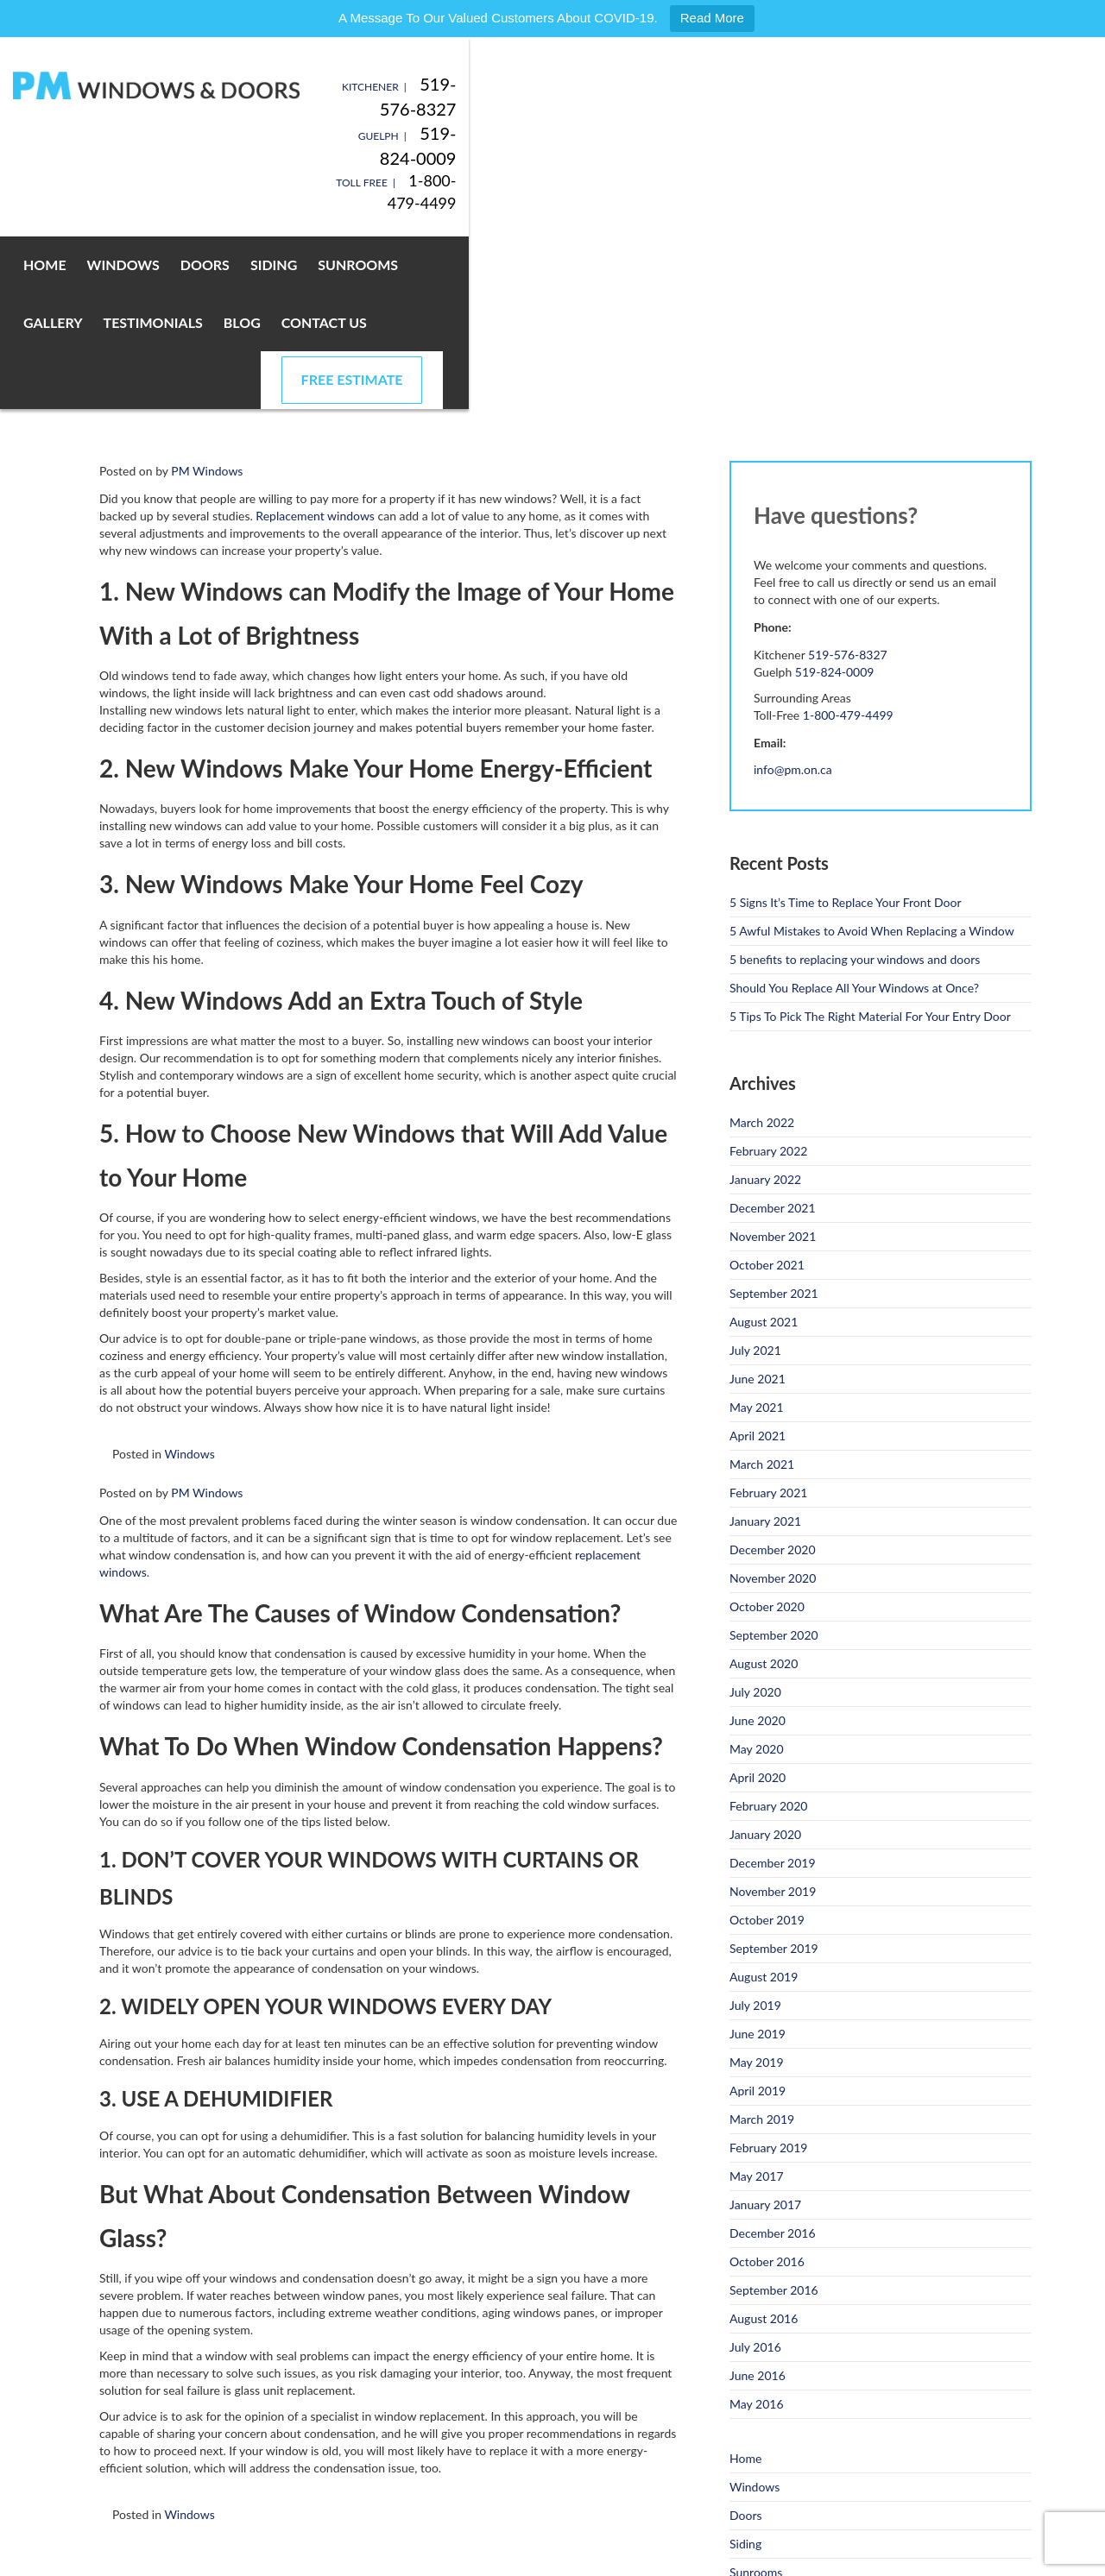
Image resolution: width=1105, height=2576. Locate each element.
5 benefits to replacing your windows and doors (854, 772)
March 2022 (761, 936)
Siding (334, 193)
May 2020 (756, 1562)
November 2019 (772, 1704)
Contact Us (780, 193)
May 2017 (756, 1989)
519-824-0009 (975, 108)
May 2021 (756, 1220)
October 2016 (767, 2075)
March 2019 (761, 1932)
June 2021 (757, 1192)
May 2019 (756, 1875)
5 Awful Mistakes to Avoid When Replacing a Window (871, 744)
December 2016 (772, 2046)
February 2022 (768, 964)
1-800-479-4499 (973, 131)
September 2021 (773, 1106)
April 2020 (757, 1591)
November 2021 (772, 1049)
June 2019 (757, 1847)
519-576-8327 (975, 83)
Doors (265, 193)
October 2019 (767, 1733)
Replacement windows (315, 329)
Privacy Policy (296, 2558)
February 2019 (768, 1961)
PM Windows (207, 284)
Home (105, 193)
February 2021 (768, 1306)
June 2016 (757, 2189)
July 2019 (755, 1818)
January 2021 (765, 1334)
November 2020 (772, 1391)
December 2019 (772, 1676)
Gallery (509, 193)
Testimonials (609, 193)
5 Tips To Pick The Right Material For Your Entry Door (870, 829)
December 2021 (772, 1021)
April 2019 (757, 1904)
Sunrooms (418, 193)
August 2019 (763, 1790)
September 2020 (773, 1448)
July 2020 (755, 1505)
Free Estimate (927, 193)
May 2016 (756, 2217)
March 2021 (761, 1277)
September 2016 (773, 2103)
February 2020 (768, 1619)
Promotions (760, 2499)
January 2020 (765, 1648)
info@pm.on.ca (793, 583)
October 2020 (767, 1420)
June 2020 (757, 1534)
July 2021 (755, 1163)
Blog (698, 193)
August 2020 (763, 1477)
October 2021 (767, 1078)
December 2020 (772, 1363)
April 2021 (757, 1249)
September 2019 (773, 1761)
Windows (184, 193)
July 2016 (755, 2160)
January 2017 (765, 2018)
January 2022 (765, 993)
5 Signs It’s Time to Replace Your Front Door (845, 716)
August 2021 (763, 1135)
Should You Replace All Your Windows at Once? (854, 801)
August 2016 (763, 2132)
